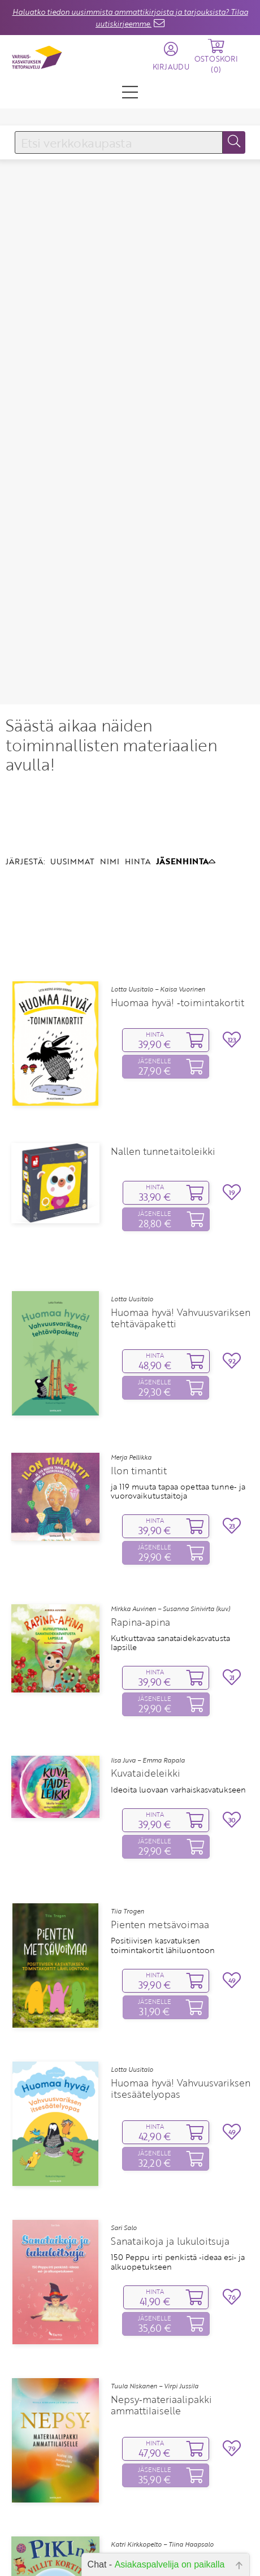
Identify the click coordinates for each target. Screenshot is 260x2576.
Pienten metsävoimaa (160, 1792)
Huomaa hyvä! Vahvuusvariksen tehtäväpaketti (180, 1185)
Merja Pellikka (131, 1325)
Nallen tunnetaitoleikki (163, 1019)
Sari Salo (124, 2095)
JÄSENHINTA (185, 729)
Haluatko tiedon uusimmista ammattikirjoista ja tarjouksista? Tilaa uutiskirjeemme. (130, 17)
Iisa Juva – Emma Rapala (148, 1627)
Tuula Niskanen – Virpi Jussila (154, 2253)
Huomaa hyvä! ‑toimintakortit (177, 870)
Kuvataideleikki (145, 1641)
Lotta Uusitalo (132, 1166)
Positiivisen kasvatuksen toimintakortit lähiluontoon (163, 1813)
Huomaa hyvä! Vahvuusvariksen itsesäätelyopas (180, 1956)
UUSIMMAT (72, 729)
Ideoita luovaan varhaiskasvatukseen (178, 1656)
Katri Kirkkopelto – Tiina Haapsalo (162, 2412)
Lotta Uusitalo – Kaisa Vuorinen (158, 856)
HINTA (137, 729)
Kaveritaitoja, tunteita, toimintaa (170, 2441)
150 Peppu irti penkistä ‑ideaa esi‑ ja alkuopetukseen (178, 2129)
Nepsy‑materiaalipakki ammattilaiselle (161, 2273)
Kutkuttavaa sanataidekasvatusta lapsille (170, 1510)
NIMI (109, 729)
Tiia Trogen (127, 1778)
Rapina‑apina (140, 1489)
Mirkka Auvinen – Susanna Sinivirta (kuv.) (170, 1476)
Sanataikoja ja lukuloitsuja (170, 2109)
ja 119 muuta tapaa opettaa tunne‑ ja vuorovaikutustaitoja (178, 1359)
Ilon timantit (139, 1338)
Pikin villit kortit (147, 2425)
